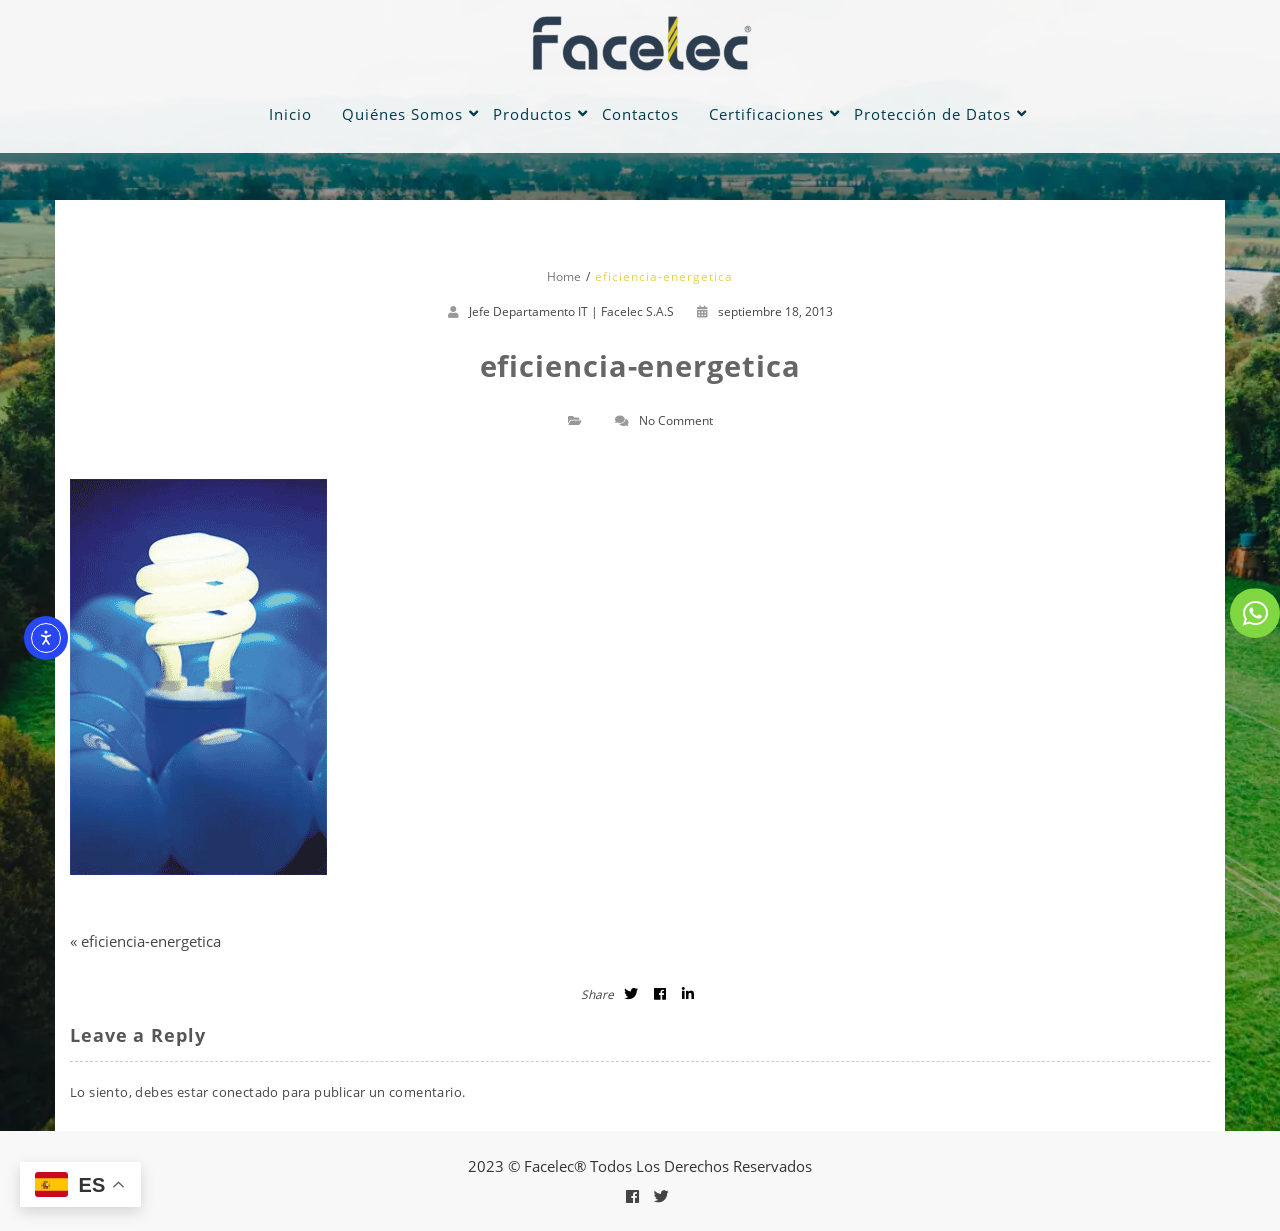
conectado (245, 1092)
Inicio (290, 114)
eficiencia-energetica (151, 941)
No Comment (676, 420)
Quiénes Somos (402, 114)
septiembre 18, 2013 (765, 311)
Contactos (640, 114)
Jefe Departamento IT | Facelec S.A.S (571, 311)
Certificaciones (766, 114)
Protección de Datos (932, 114)
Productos (532, 114)
